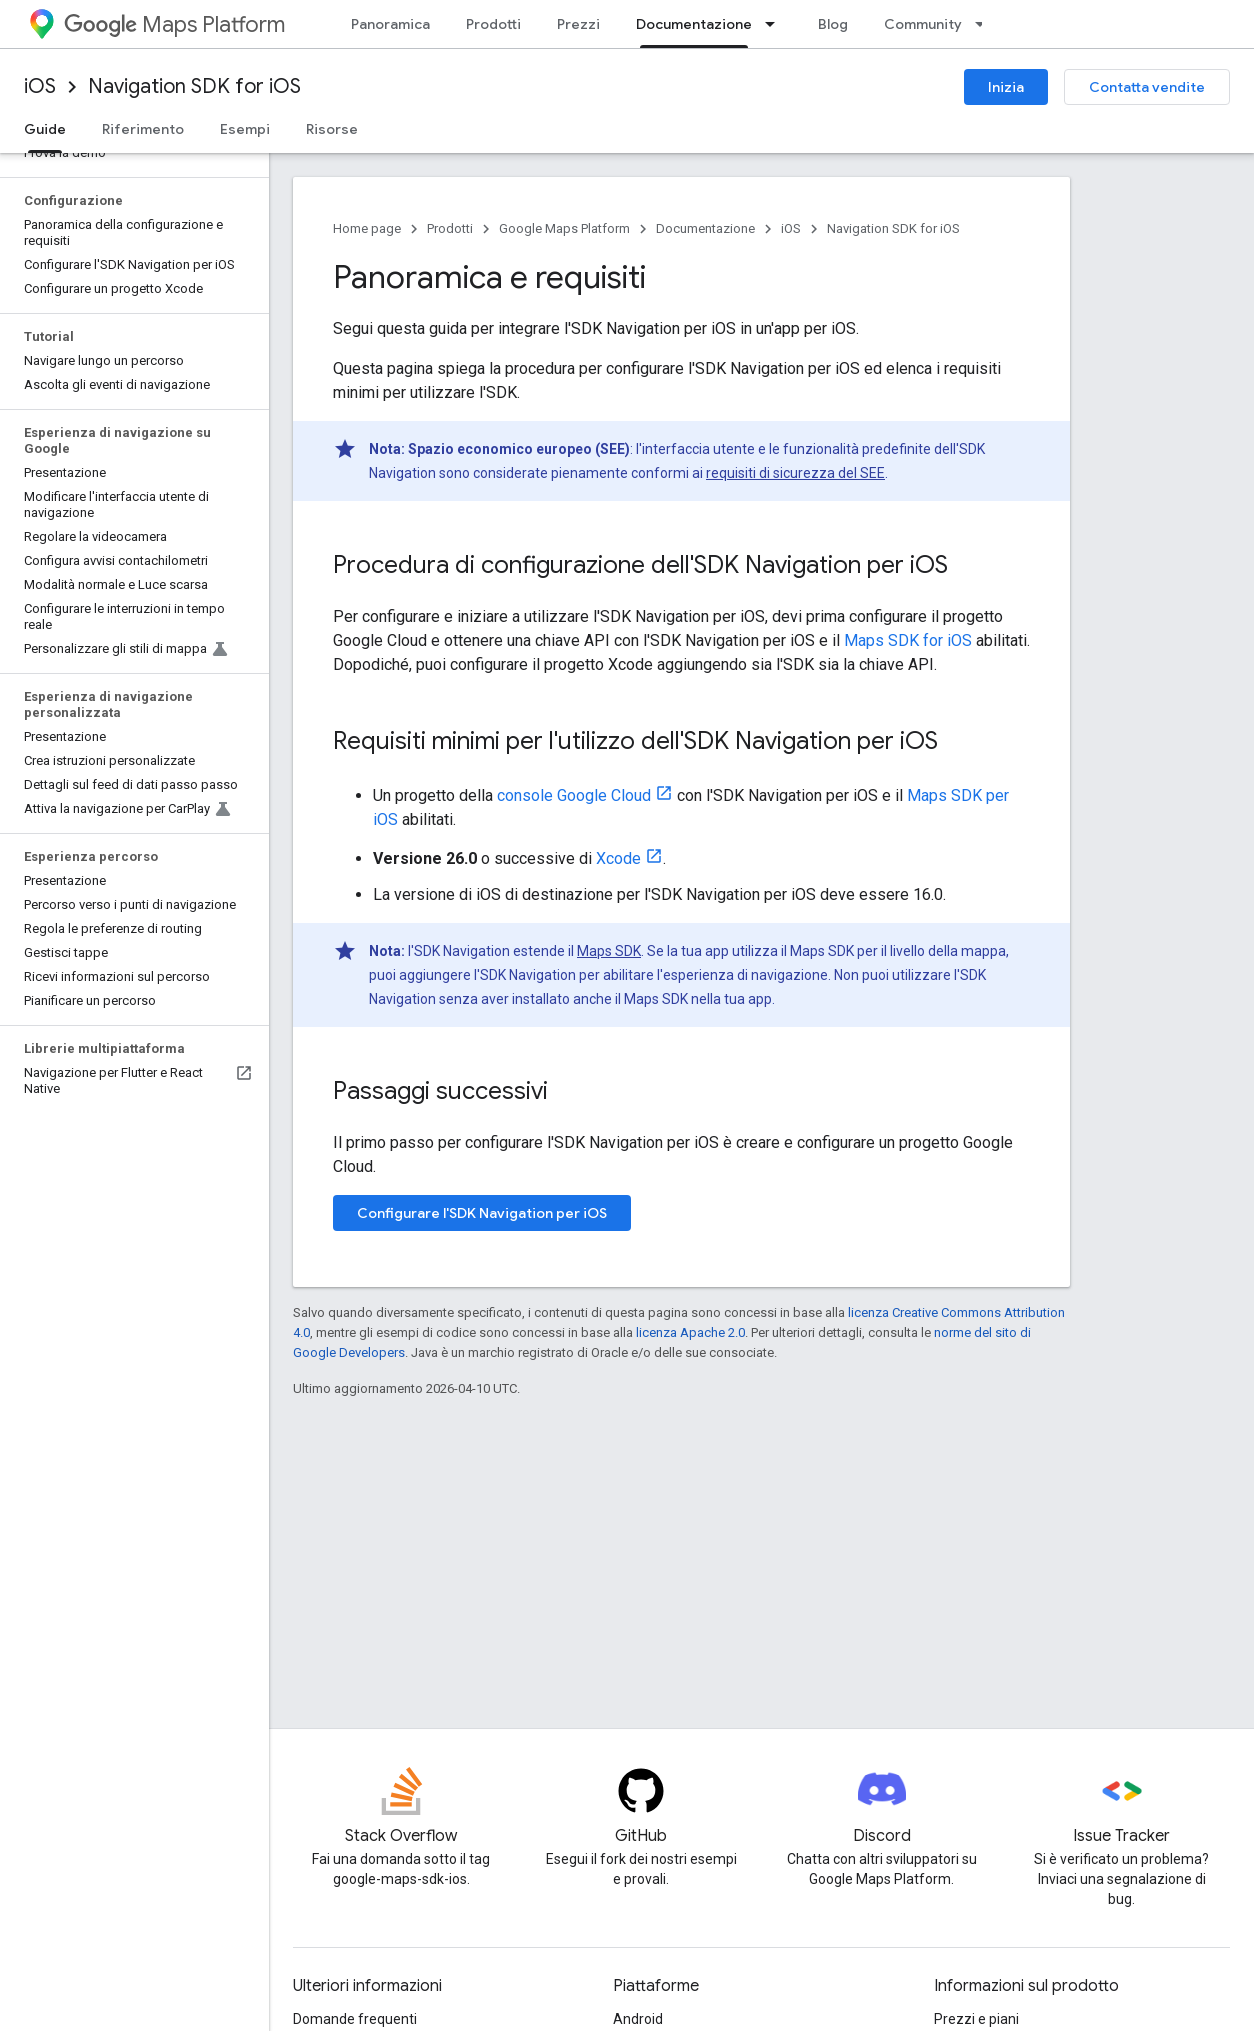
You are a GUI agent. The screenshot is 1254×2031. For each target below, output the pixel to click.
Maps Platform (174, 24)
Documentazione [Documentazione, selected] (694, 24)
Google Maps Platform (564, 228)
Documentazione (705, 228)
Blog (833, 24)
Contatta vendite (1147, 87)
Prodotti (493, 24)
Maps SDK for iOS (908, 640)
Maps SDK (609, 951)
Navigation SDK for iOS (194, 86)
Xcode (618, 858)
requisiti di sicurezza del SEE (795, 473)
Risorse (332, 129)
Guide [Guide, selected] (45, 129)
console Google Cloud (574, 795)
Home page (367, 228)
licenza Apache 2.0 (690, 1332)
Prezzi (578, 24)
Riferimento (143, 129)
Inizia (1006, 87)
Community (923, 24)
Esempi (245, 129)
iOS (40, 86)
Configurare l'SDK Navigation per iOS (482, 1213)
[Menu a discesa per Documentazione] (776, 24)
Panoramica (390, 24)
